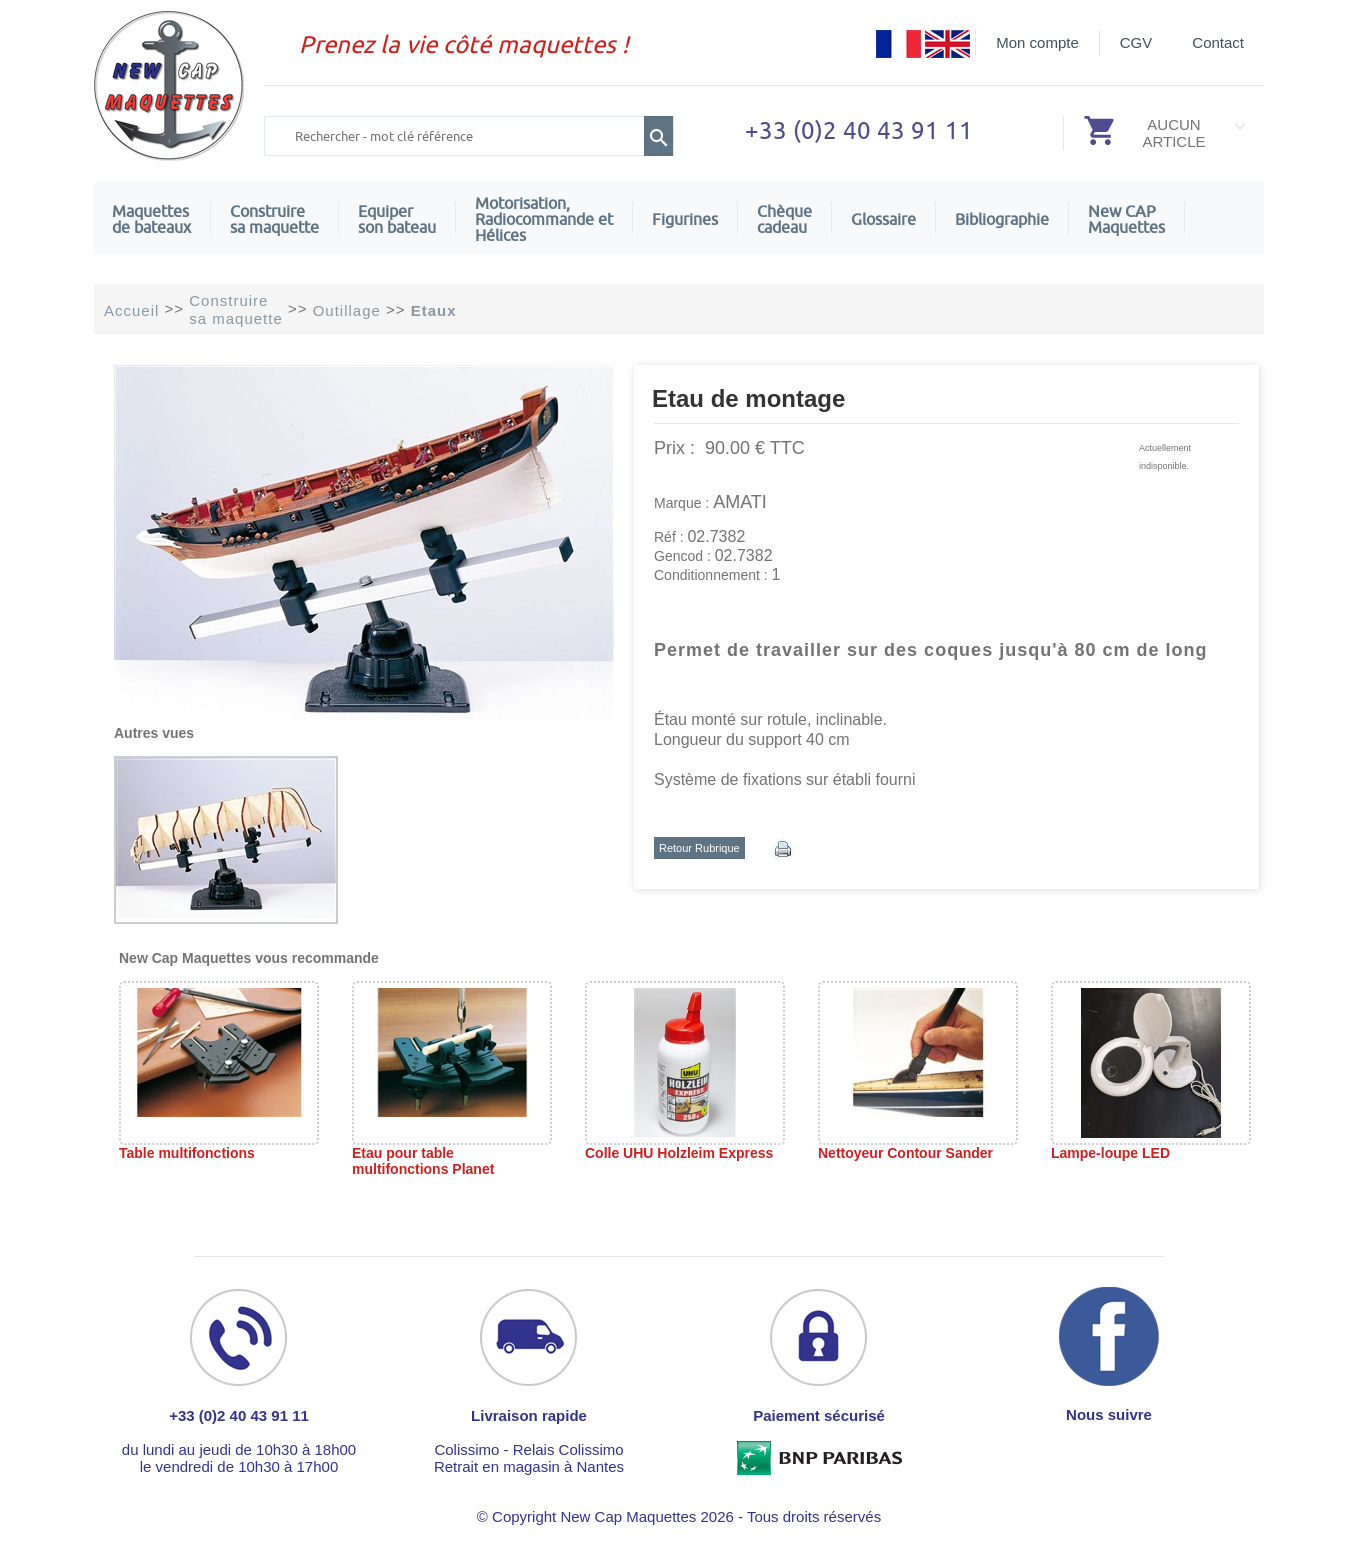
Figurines (685, 219)
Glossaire (883, 219)
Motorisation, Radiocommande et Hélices (544, 219)
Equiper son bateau (397, 219)
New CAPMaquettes (1126, 219)
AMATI (740, 502)
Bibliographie (1002, 219)
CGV (1136, 42)
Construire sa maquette (274, 219)
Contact (1218, 42)
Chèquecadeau (784, 219)
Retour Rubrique (699, 848)
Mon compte (1037, 42)
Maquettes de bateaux (151, 219)
